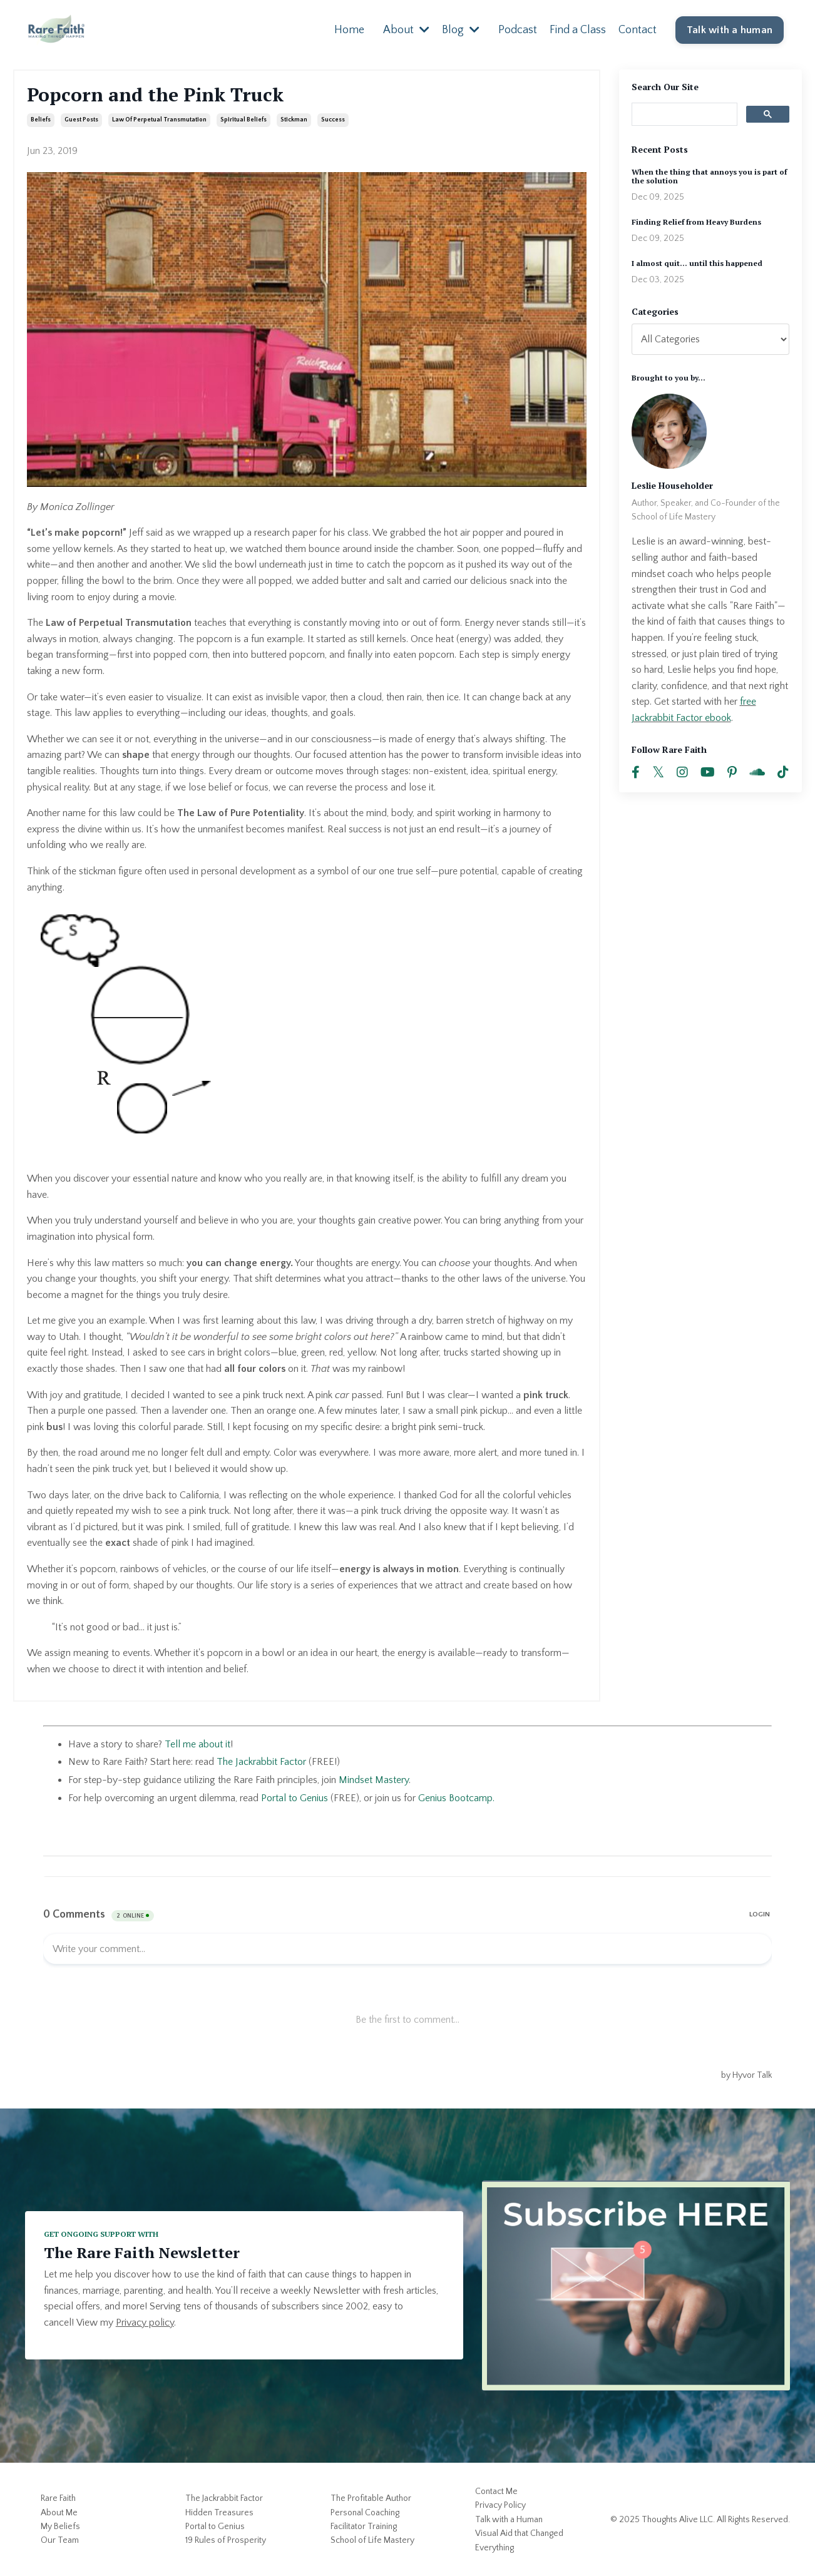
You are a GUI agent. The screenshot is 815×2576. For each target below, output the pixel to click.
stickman (293, 119)
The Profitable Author (371, 2498)
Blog (460, 29)
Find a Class (578, 29)
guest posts (81, 119)
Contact (637, 29)
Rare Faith (58, 2498)
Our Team (60, 2540)
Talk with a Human (509, 2519)
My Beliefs (60, 2526)
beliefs (41, 119)
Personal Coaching (365, 2512)
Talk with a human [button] (729, 30)
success (333, 119)
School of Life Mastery (372, 2540)
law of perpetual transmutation (159, 119)
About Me (59, 2512)
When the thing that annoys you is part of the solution (709, 176)
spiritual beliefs (243, 119)
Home (349, 29)
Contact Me (496, 2491)
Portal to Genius (294, 1797)
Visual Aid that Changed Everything (519, 2540)
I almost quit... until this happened (697, 262)
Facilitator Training (364, 2526)
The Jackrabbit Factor (224, 2498)
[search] (683, 113)
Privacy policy (145, 2322)
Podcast (517, 29)
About (406, 29)
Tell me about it (197, 1743)
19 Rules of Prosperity (225, 2540)
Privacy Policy (500, 2505)
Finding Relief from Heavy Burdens (696, 221)
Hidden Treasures (219, 2512)
